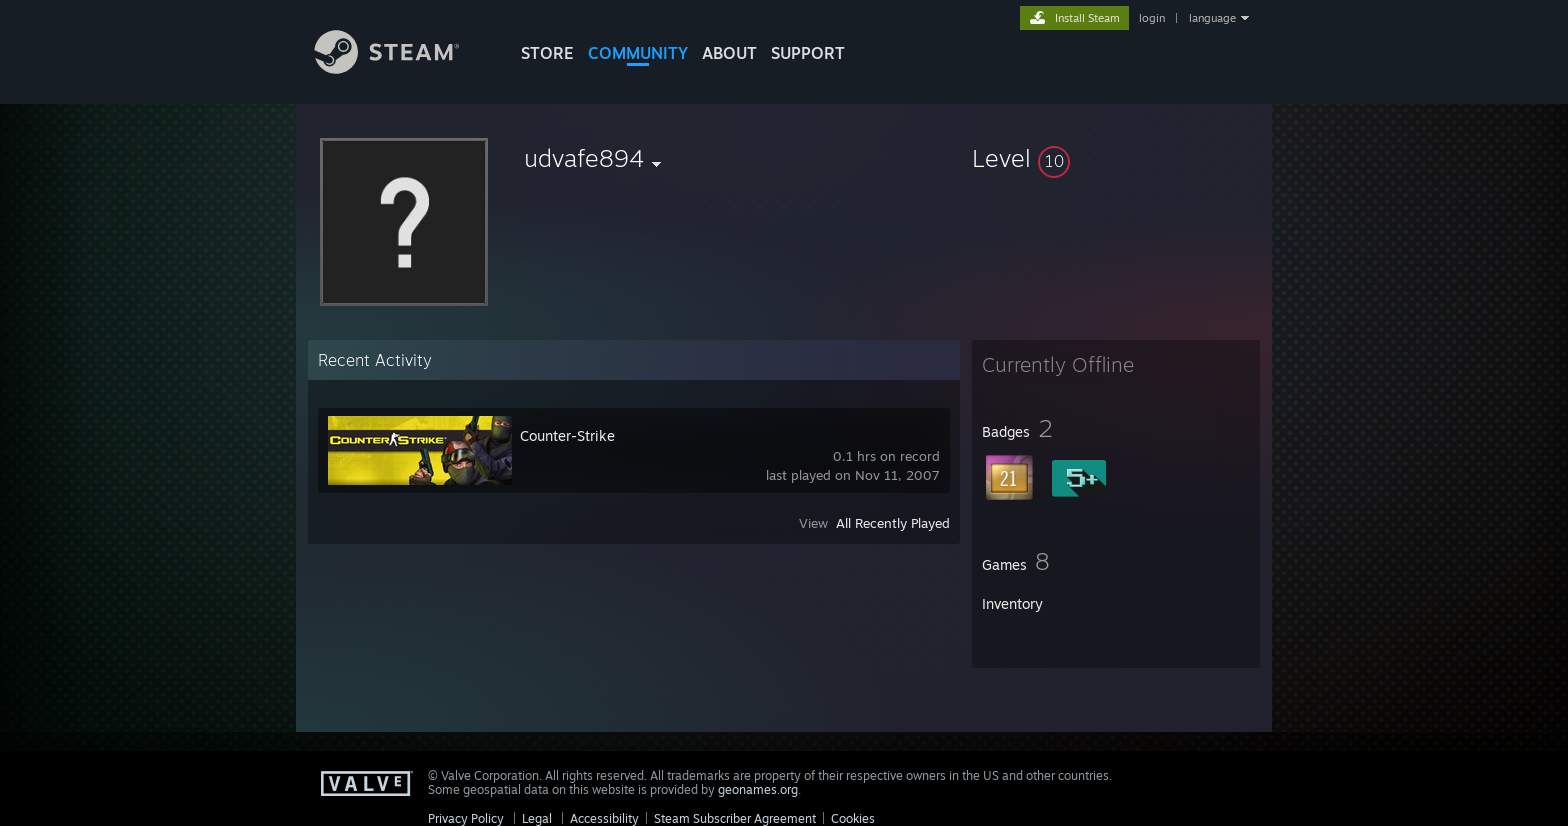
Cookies (853, 818)
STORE (547, 53)
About (729, 53)
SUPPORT (808, 53)
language (1212, 18)
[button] (1116, 158)
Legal (537, 818)
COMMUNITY (638, 53)
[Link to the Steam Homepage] (402, 68)
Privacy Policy (466, 818)
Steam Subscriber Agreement (735, 818)
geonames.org (758, 789)
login (1152, 18)
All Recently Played (893, 523)
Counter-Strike (567, 435)
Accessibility (604, 818)
